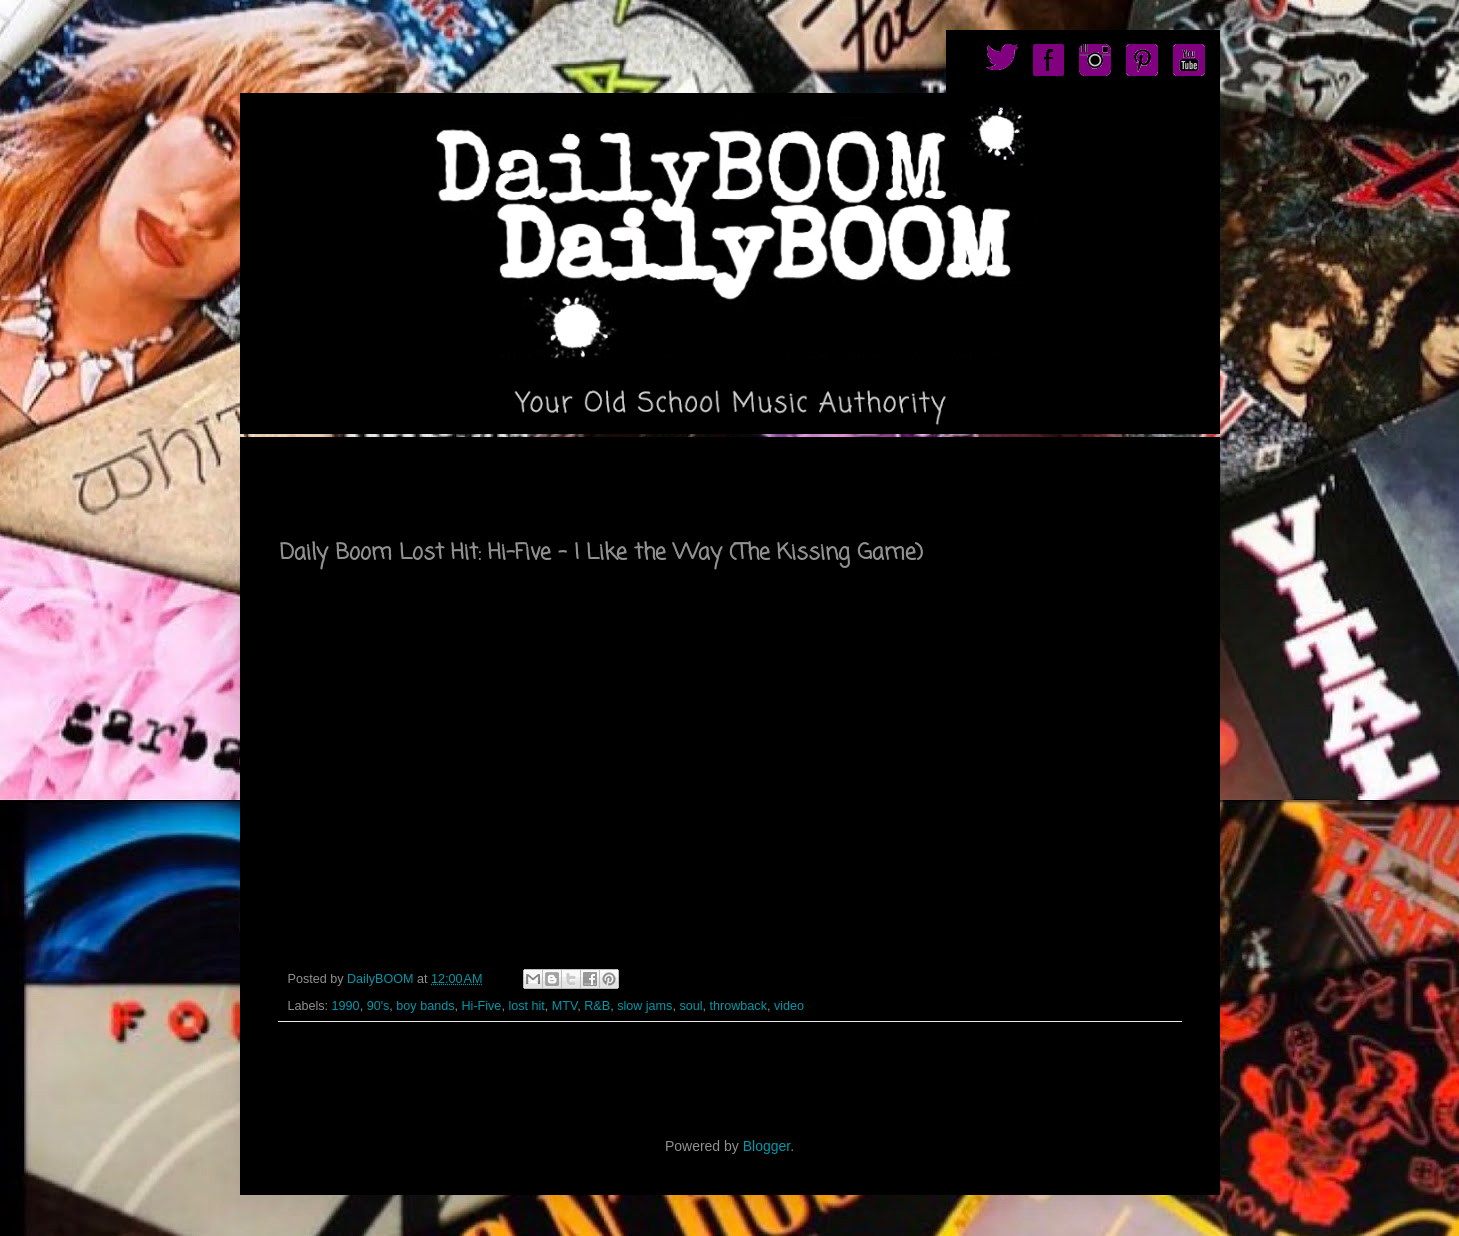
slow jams (644, 1006)
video (789, 1006)
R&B (597, 1006)
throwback (738, 1006)
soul (690, 1006)
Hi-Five (481, 1006)
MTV (564, 1006)
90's (378, 1006)
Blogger (766, 1146)
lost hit (526, 1006)
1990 (346, 1006)
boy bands (425, 1006)
